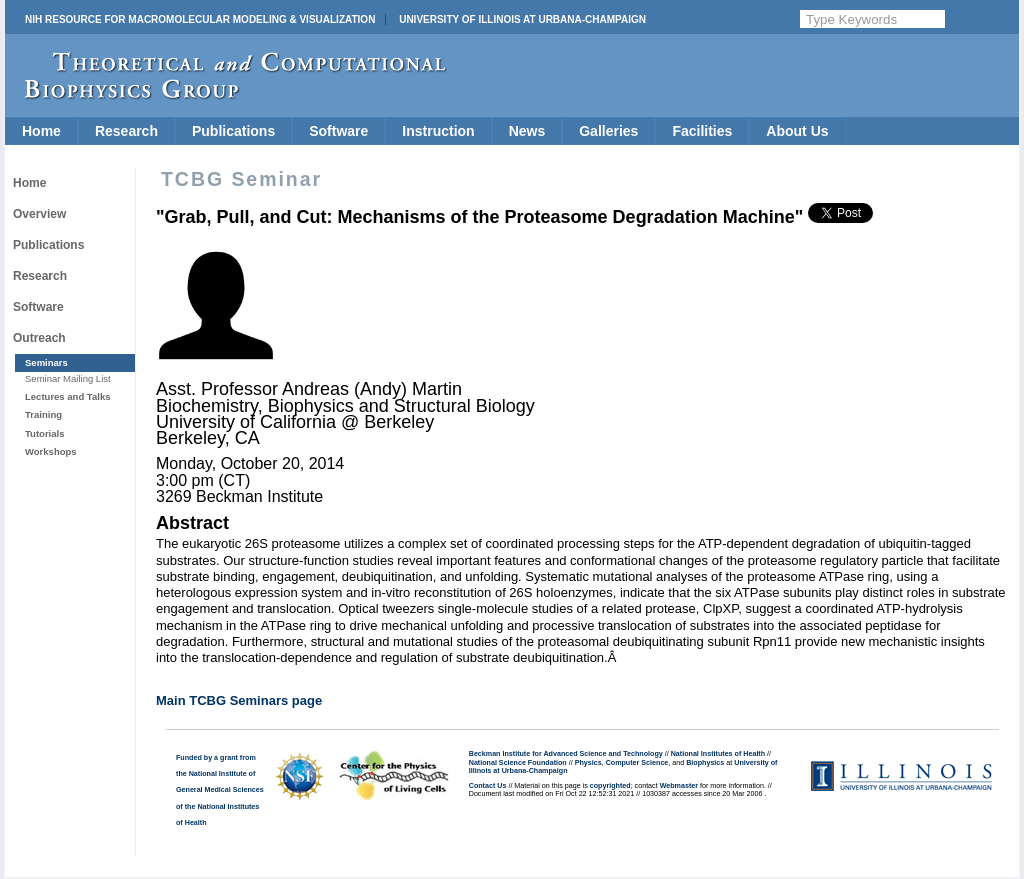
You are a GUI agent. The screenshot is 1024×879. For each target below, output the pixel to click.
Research (126, 131)
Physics (588, 763)
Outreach (39, 338)
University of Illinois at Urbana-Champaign (522, 19)
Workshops (51, 451)
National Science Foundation (518, 763)
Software (338, 131)
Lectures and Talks (68, 396)
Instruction (438, 131)
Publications (233, 131)
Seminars (46, 362)
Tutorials (44, 433)
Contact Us (488, 786)
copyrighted (610, 786)
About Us (797, 131)
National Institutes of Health (718, 754)
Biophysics (705, 763)
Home (41, 131)
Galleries (608, 131)
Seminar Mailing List (68, 378)
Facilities (702, 131)
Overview (39, 214)
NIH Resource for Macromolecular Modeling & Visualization (200, 19)
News (527, 131)
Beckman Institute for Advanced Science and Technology (566, 754)
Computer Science (637, 763)
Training (43, 414)
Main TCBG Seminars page (239, 700)
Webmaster (679, 786)
